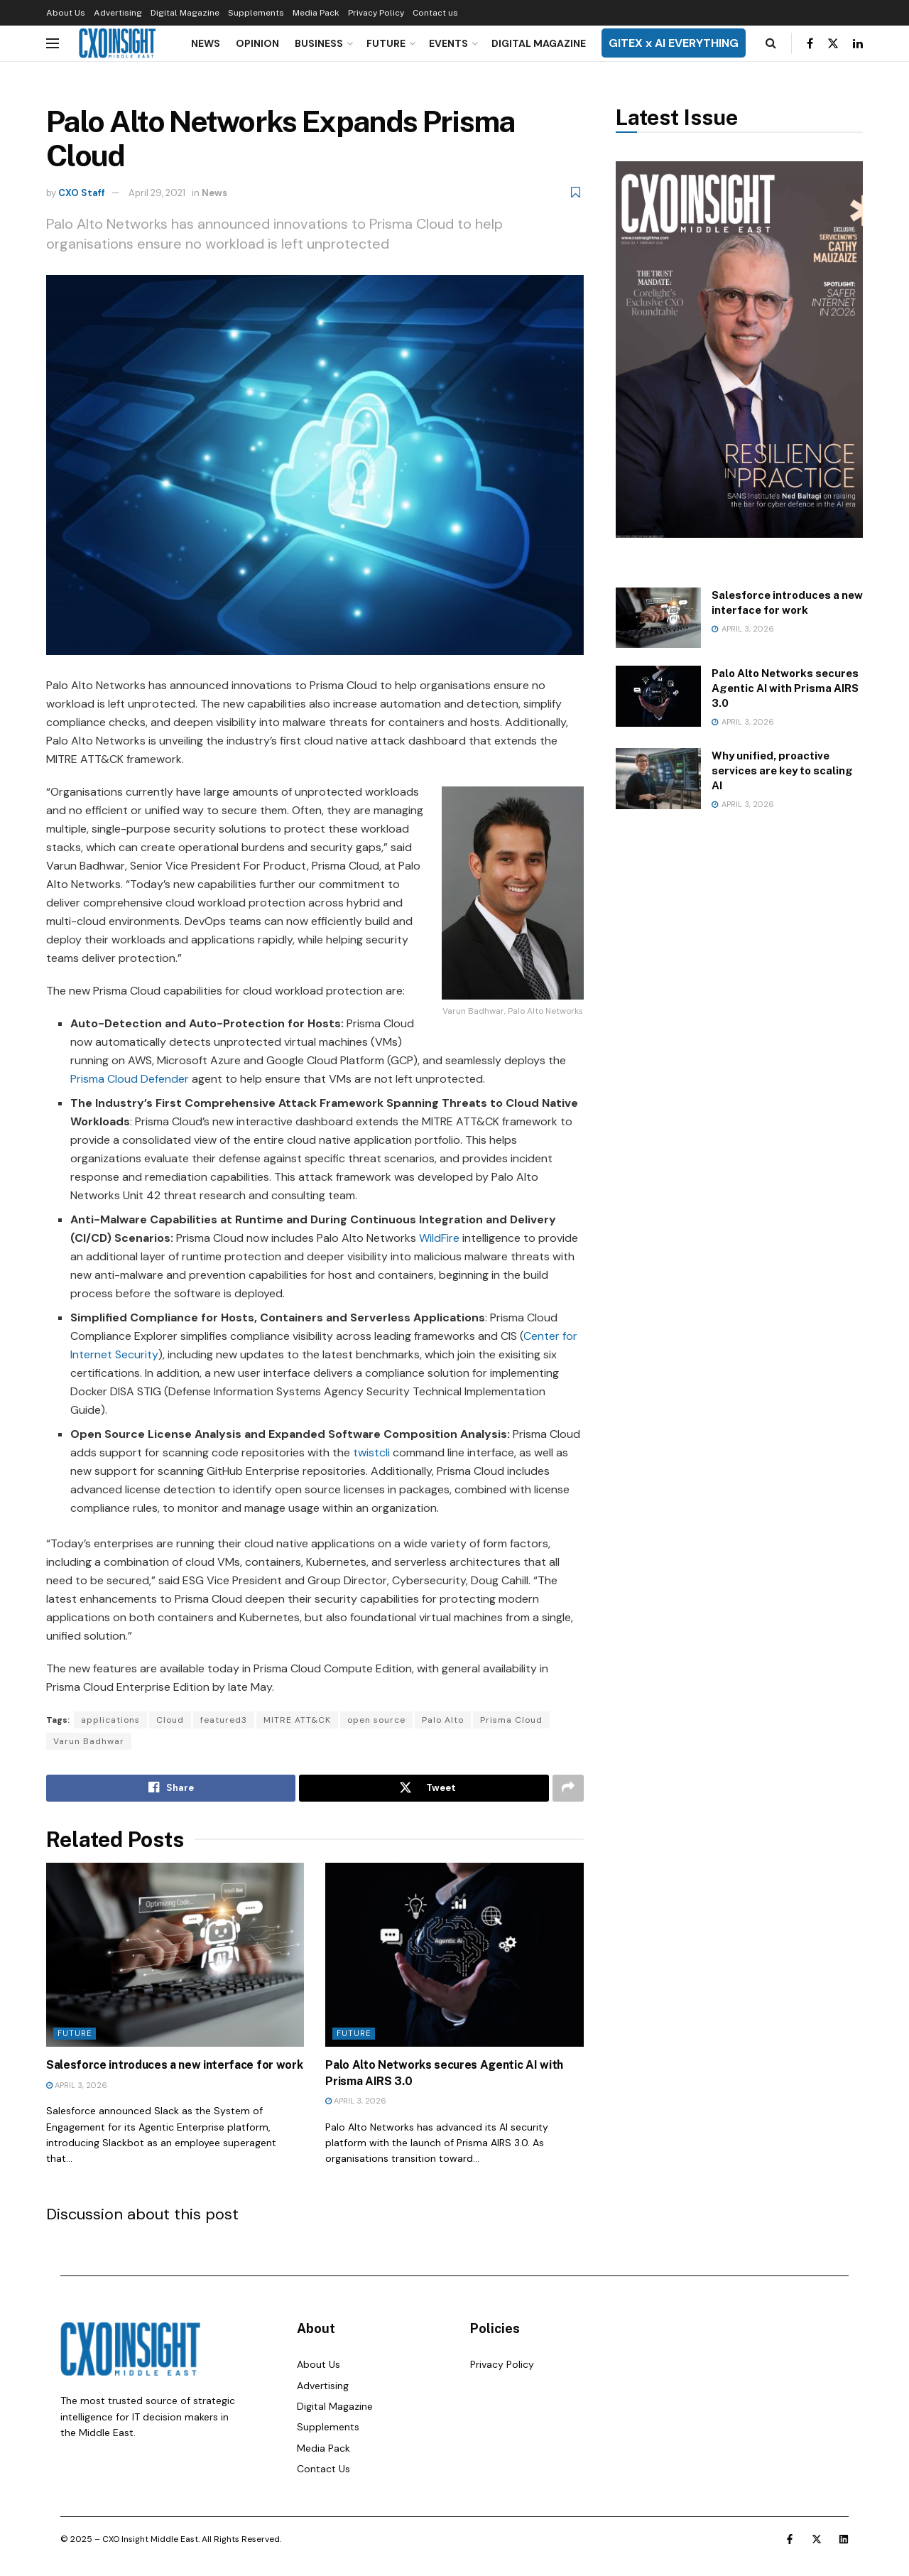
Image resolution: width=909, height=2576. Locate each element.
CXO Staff (81, 193)
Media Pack (316, 13)
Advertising (118, 13)
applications (110, 1720)
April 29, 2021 (157, 193)
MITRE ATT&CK (297, 1720)
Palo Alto (443, 1720)
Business (319, 43)
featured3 (223, 1720)
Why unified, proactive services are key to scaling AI (782, 770)
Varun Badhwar (88, 1741)
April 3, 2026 (76, 2085)
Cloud (170, 1720)
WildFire (439, 1237)
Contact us (435, 13)
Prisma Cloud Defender (129, 1078)
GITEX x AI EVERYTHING (674, 43)
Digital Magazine (185, 13)
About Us (65, 13)
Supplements (256, 13)
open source (376, 1720)
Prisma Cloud (511, 1720)
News (205, 43)
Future (385, 43)
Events (448, 43)
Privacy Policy (376, 13)
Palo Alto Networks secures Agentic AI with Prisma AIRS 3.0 (785, 688)
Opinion (257, 43)
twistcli (371, 1452)
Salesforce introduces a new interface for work (174, 2065)
